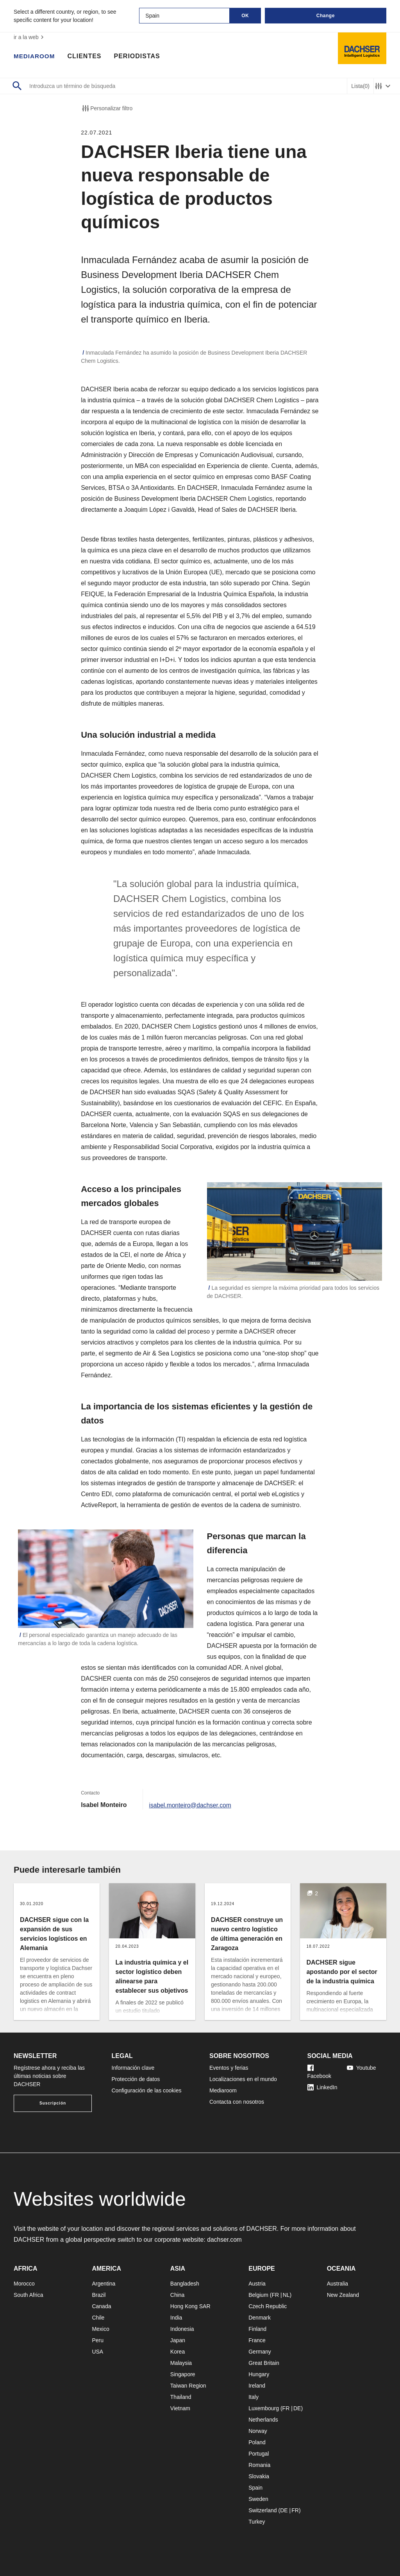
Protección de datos (136, 2079)
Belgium (258, 2295)
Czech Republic (267, 2306)
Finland (257, 2329)
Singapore (182, 2374)
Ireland (256, 2385)
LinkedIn (322, 2087)
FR (275, 2295)
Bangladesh (184, 2283)
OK (245, 15)
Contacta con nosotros (236, 2102)
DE (297, 2408)
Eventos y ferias (228, 2068)
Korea (177, 2351)
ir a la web (30, 37)
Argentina (103, 2283)
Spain (255, 2488)
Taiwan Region (188, 2385)
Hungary (258, 2374)
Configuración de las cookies (147, 2090)
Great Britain (263, 2363)
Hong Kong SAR (190, 2306)
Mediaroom (35, 57)
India (176, 2317)
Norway (257, 2431)
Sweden (258, 2499)
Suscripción (52, 2103)
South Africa (28, 2295)
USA (97, 2351)
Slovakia (258, 2476)
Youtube (361, 2068)
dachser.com (225, 2239)
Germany (259, 2351)
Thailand (180, 2397)
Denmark (259, 2317)
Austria (257, 2283)
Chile (98, 2317)
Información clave (133, 2068)
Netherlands (263, 2419)
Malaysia (181, 2363)
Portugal (258, 2454)
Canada (101, 2306)
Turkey (256, 2522)
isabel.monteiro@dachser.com (191, 1805)
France (257, 2340)
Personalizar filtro (106, 108)
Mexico (100, 2329)
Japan (177, 2340)
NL (286, 2295)
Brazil (98, 2295)
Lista (360, 86)
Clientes (86, 57)
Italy (253, 2397)
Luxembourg (263, 2408)
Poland (257, 2442)
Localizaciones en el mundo (243, 2079)
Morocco (24, 2283)
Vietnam (180, 2408)
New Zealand (343, 2295)
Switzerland (262, 2510)
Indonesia (182, 2329)
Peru (98, 2340)
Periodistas (139, 57)
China (177, 2295)
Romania (259, 2465)
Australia (337, 2283)
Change (325, 15)
